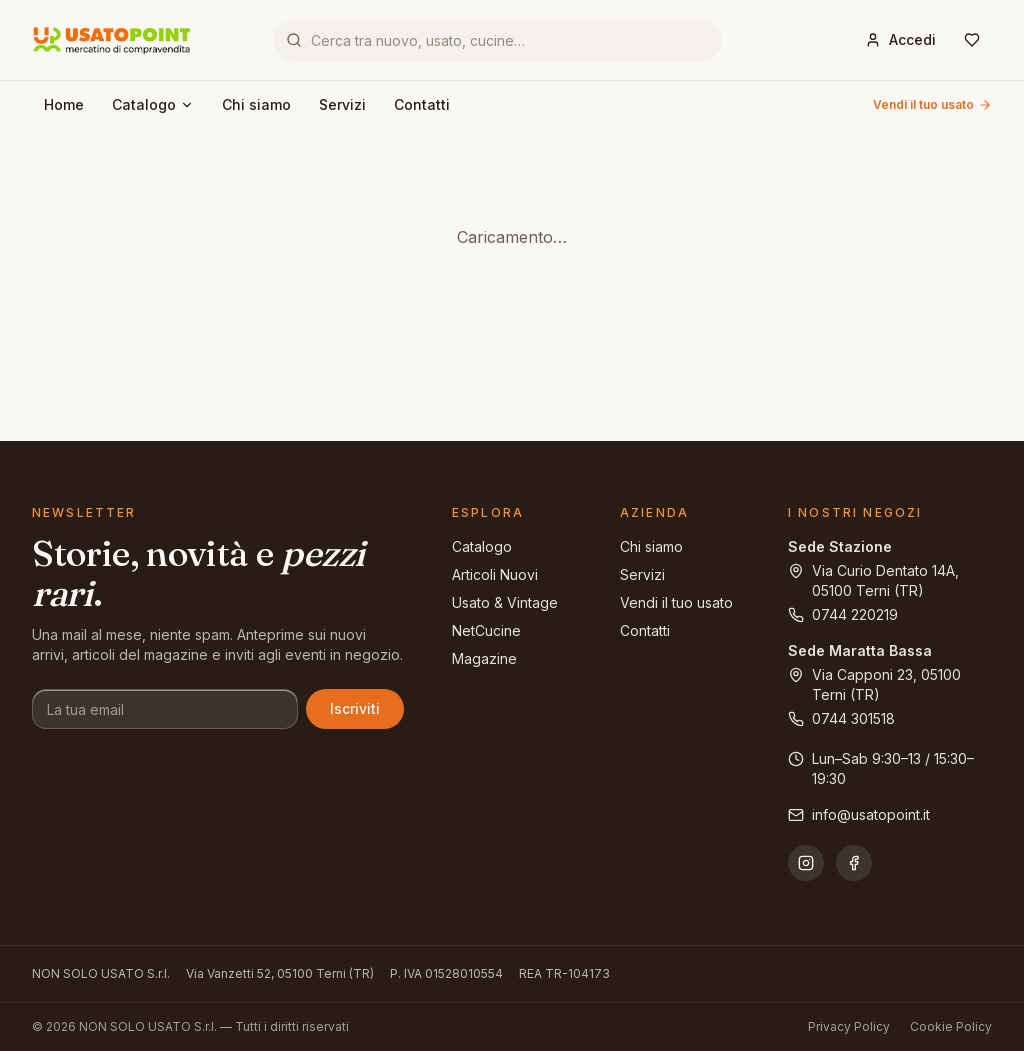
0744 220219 (843, 614)
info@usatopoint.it (859, 814)
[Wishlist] (972, 40)
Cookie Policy (951, 1026)
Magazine (484, 658)
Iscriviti (355, 708)
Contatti (422, 104)
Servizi (342, 104)
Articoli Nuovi (495, 574)
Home (64, 104)
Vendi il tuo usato (932, 104)
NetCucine (486, 630)
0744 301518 (841, 718)
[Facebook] (854, 863)
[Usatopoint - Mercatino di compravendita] (112, 40)
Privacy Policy (849, 1026)
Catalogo (153, 104)
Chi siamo (256, 104)
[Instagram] (806, 863)
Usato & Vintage (505, 602)
